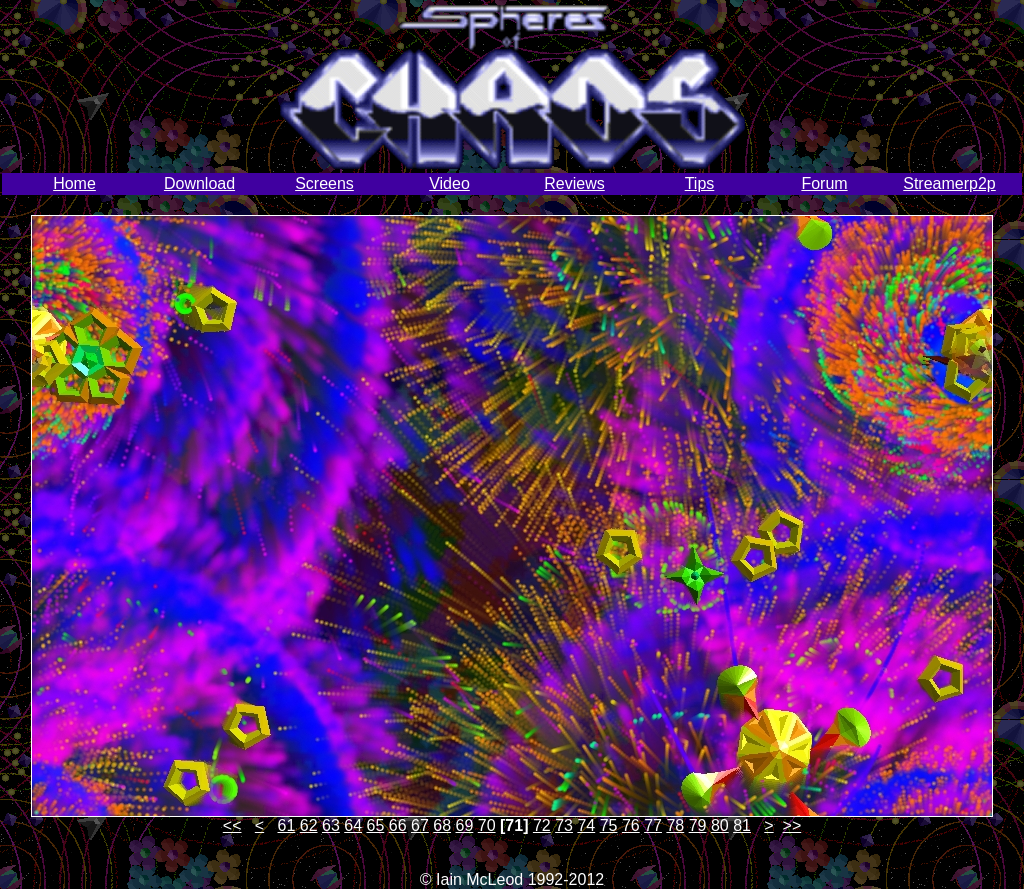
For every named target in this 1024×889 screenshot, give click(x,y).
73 (564, 825)
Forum (824, 183)
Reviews (574, 183)
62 (309, 825)
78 (675, 825)
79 (698, 825)
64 (353, 825)
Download (199, 183)
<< (232, 825)
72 (542, 825)
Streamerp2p (949, 183)
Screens (324, 183)
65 (376, 825)
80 (720, 825)
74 (586, 825)
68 (442, 825)
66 (398, 825)
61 (287, 825)
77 (653, 825)
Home (74, 183)
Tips (700, 183)
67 (420, 825)
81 (742, 825)
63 (331, 825)
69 (465, 825)
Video (449, 183)
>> (792, 825)
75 (609, 825)
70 (487, 825)
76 (631, 825)
